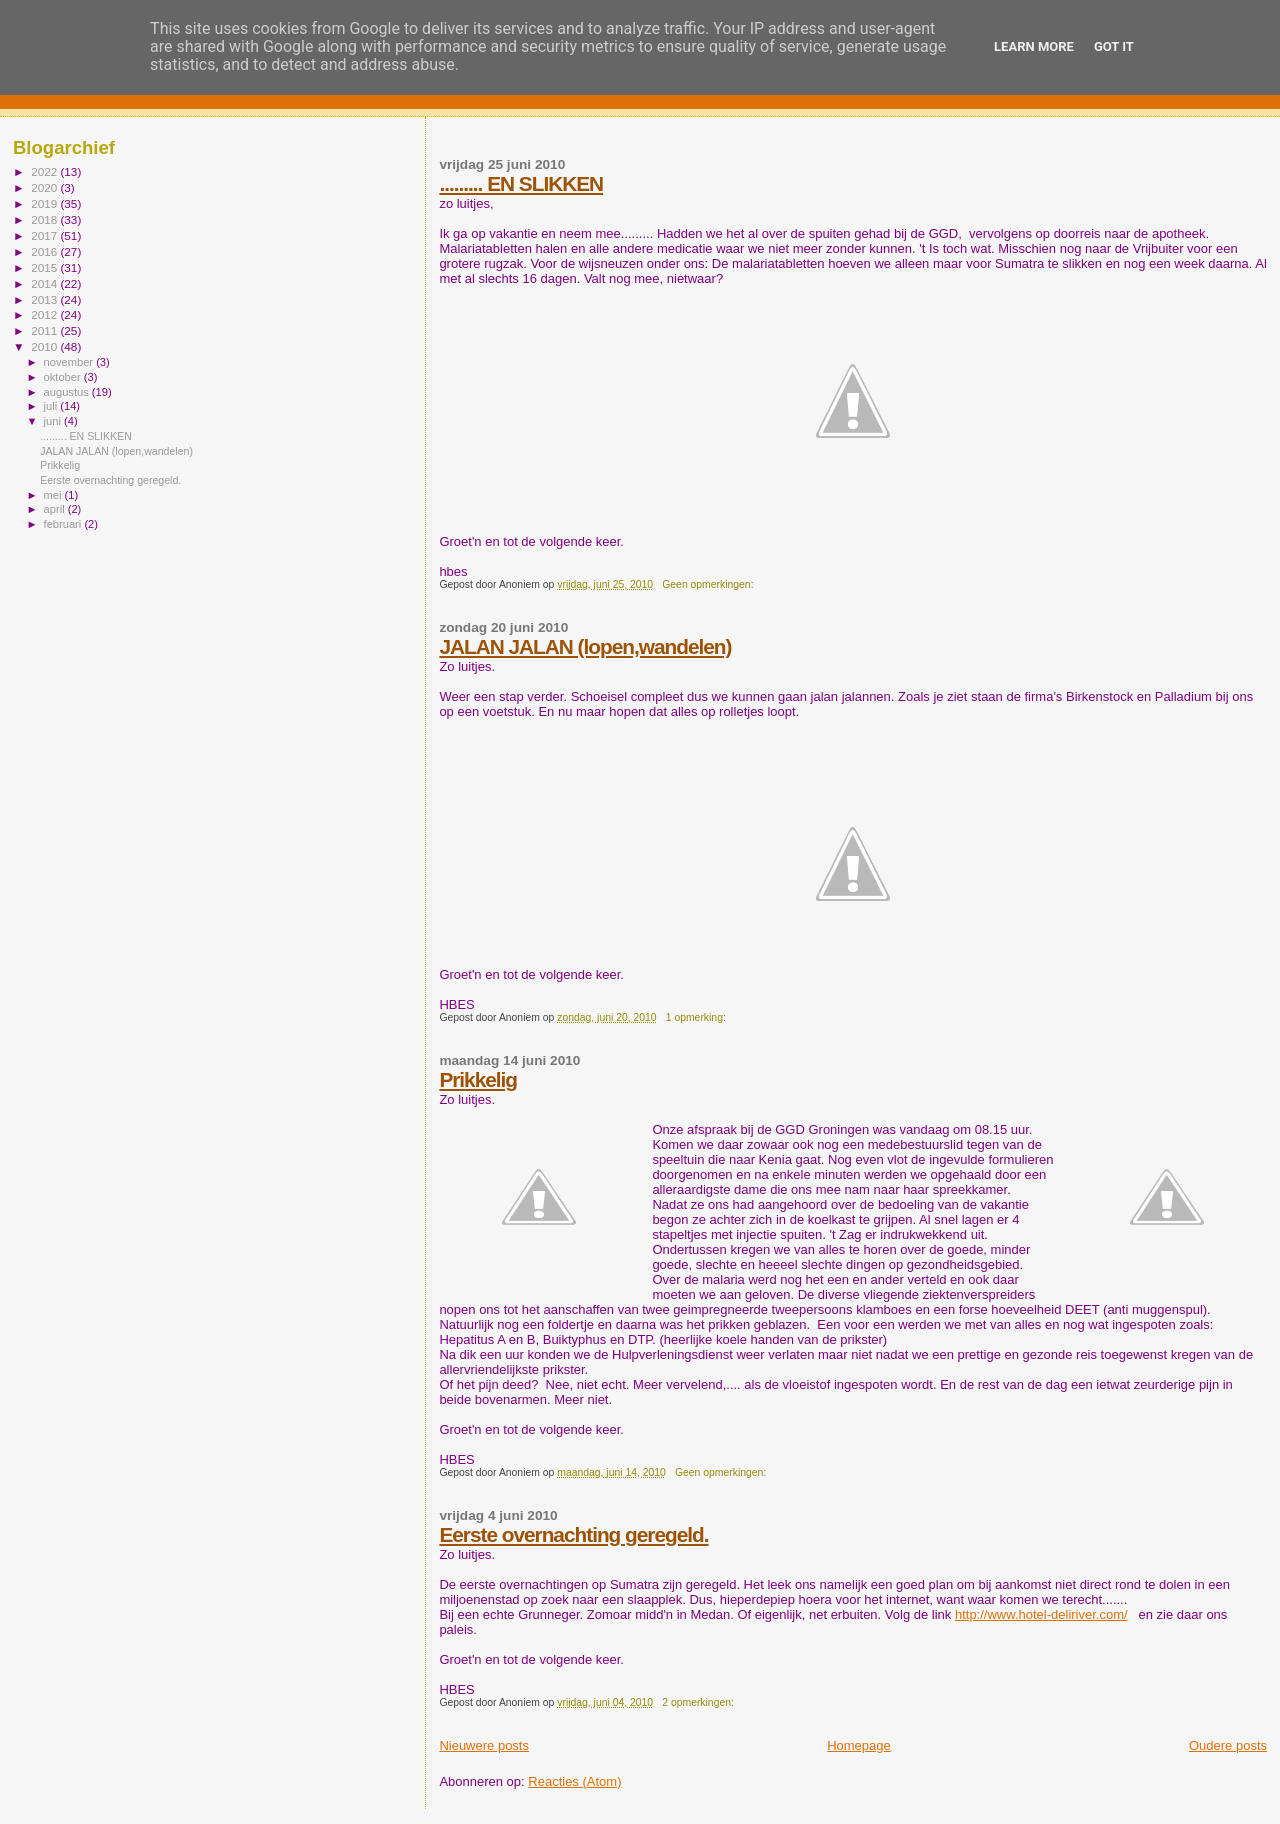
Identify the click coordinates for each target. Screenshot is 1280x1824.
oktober (64, 377)
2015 (45, 267)
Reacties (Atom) (574, 1781)
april (56, 509)
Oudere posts (1228, 1745)
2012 (45, 314)
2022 (45, 171)
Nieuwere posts (484, 1745)
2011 (45, 330)
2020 (45, 187)
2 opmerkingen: (699, 1702)
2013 (45, 299)
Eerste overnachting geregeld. (573, 1534)
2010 (45, 346)
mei (54, 495)
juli (52, 406)
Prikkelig (478, 1079)
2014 (45, 283)
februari (64, 524)
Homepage (859, 1745)
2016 (45, 251)
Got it (1114, 46)
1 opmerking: (697, 1017)
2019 (45, 203)
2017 (45, 235)
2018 (45, 219)
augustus (68, 392)
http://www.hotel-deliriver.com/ (1041, 1614)
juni (54, 421)
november (70, 362)
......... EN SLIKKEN (521, 183)
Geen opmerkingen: (709, 584)
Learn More (1034, 46)
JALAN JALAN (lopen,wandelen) (585, 646)
